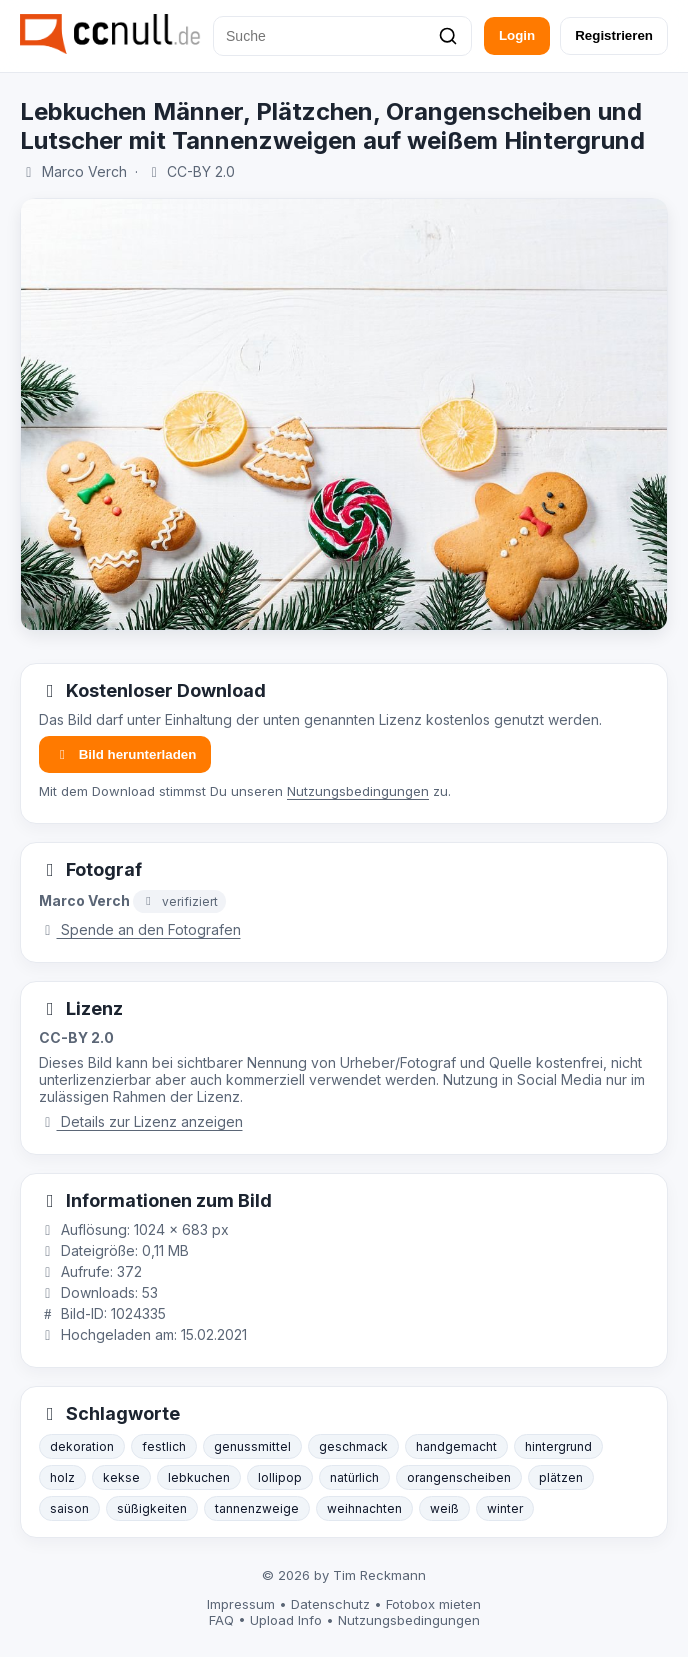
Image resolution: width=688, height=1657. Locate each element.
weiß (444, 1508)
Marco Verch (84, 171)
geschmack (353, 1446)
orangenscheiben (459, 1477)
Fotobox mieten (433, 1604)
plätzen (561, 1477)
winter (505, 1508)
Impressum (241, 1604)
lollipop (280, 1477)
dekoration (82, 1446)
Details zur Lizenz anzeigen (141, 1121)
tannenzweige (257, 1508)
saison (69, 1508)
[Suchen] (448, 36)
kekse (121, 1477)
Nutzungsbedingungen (358, 791)
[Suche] (342, 36)
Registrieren (614, 35)
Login (517, 35)
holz (62, 1477)
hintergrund (558, 1446)
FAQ (221, 1620)
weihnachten (364, 1508)
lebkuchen (199, 1477)
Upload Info (286, 1620)
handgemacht (456, 1446)
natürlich (354, 1477)
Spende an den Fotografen (140, 929)
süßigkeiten (152, 1508)
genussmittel (252, 1446)
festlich (164, 1446)
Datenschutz (330, 1604)
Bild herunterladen (125, 754)
